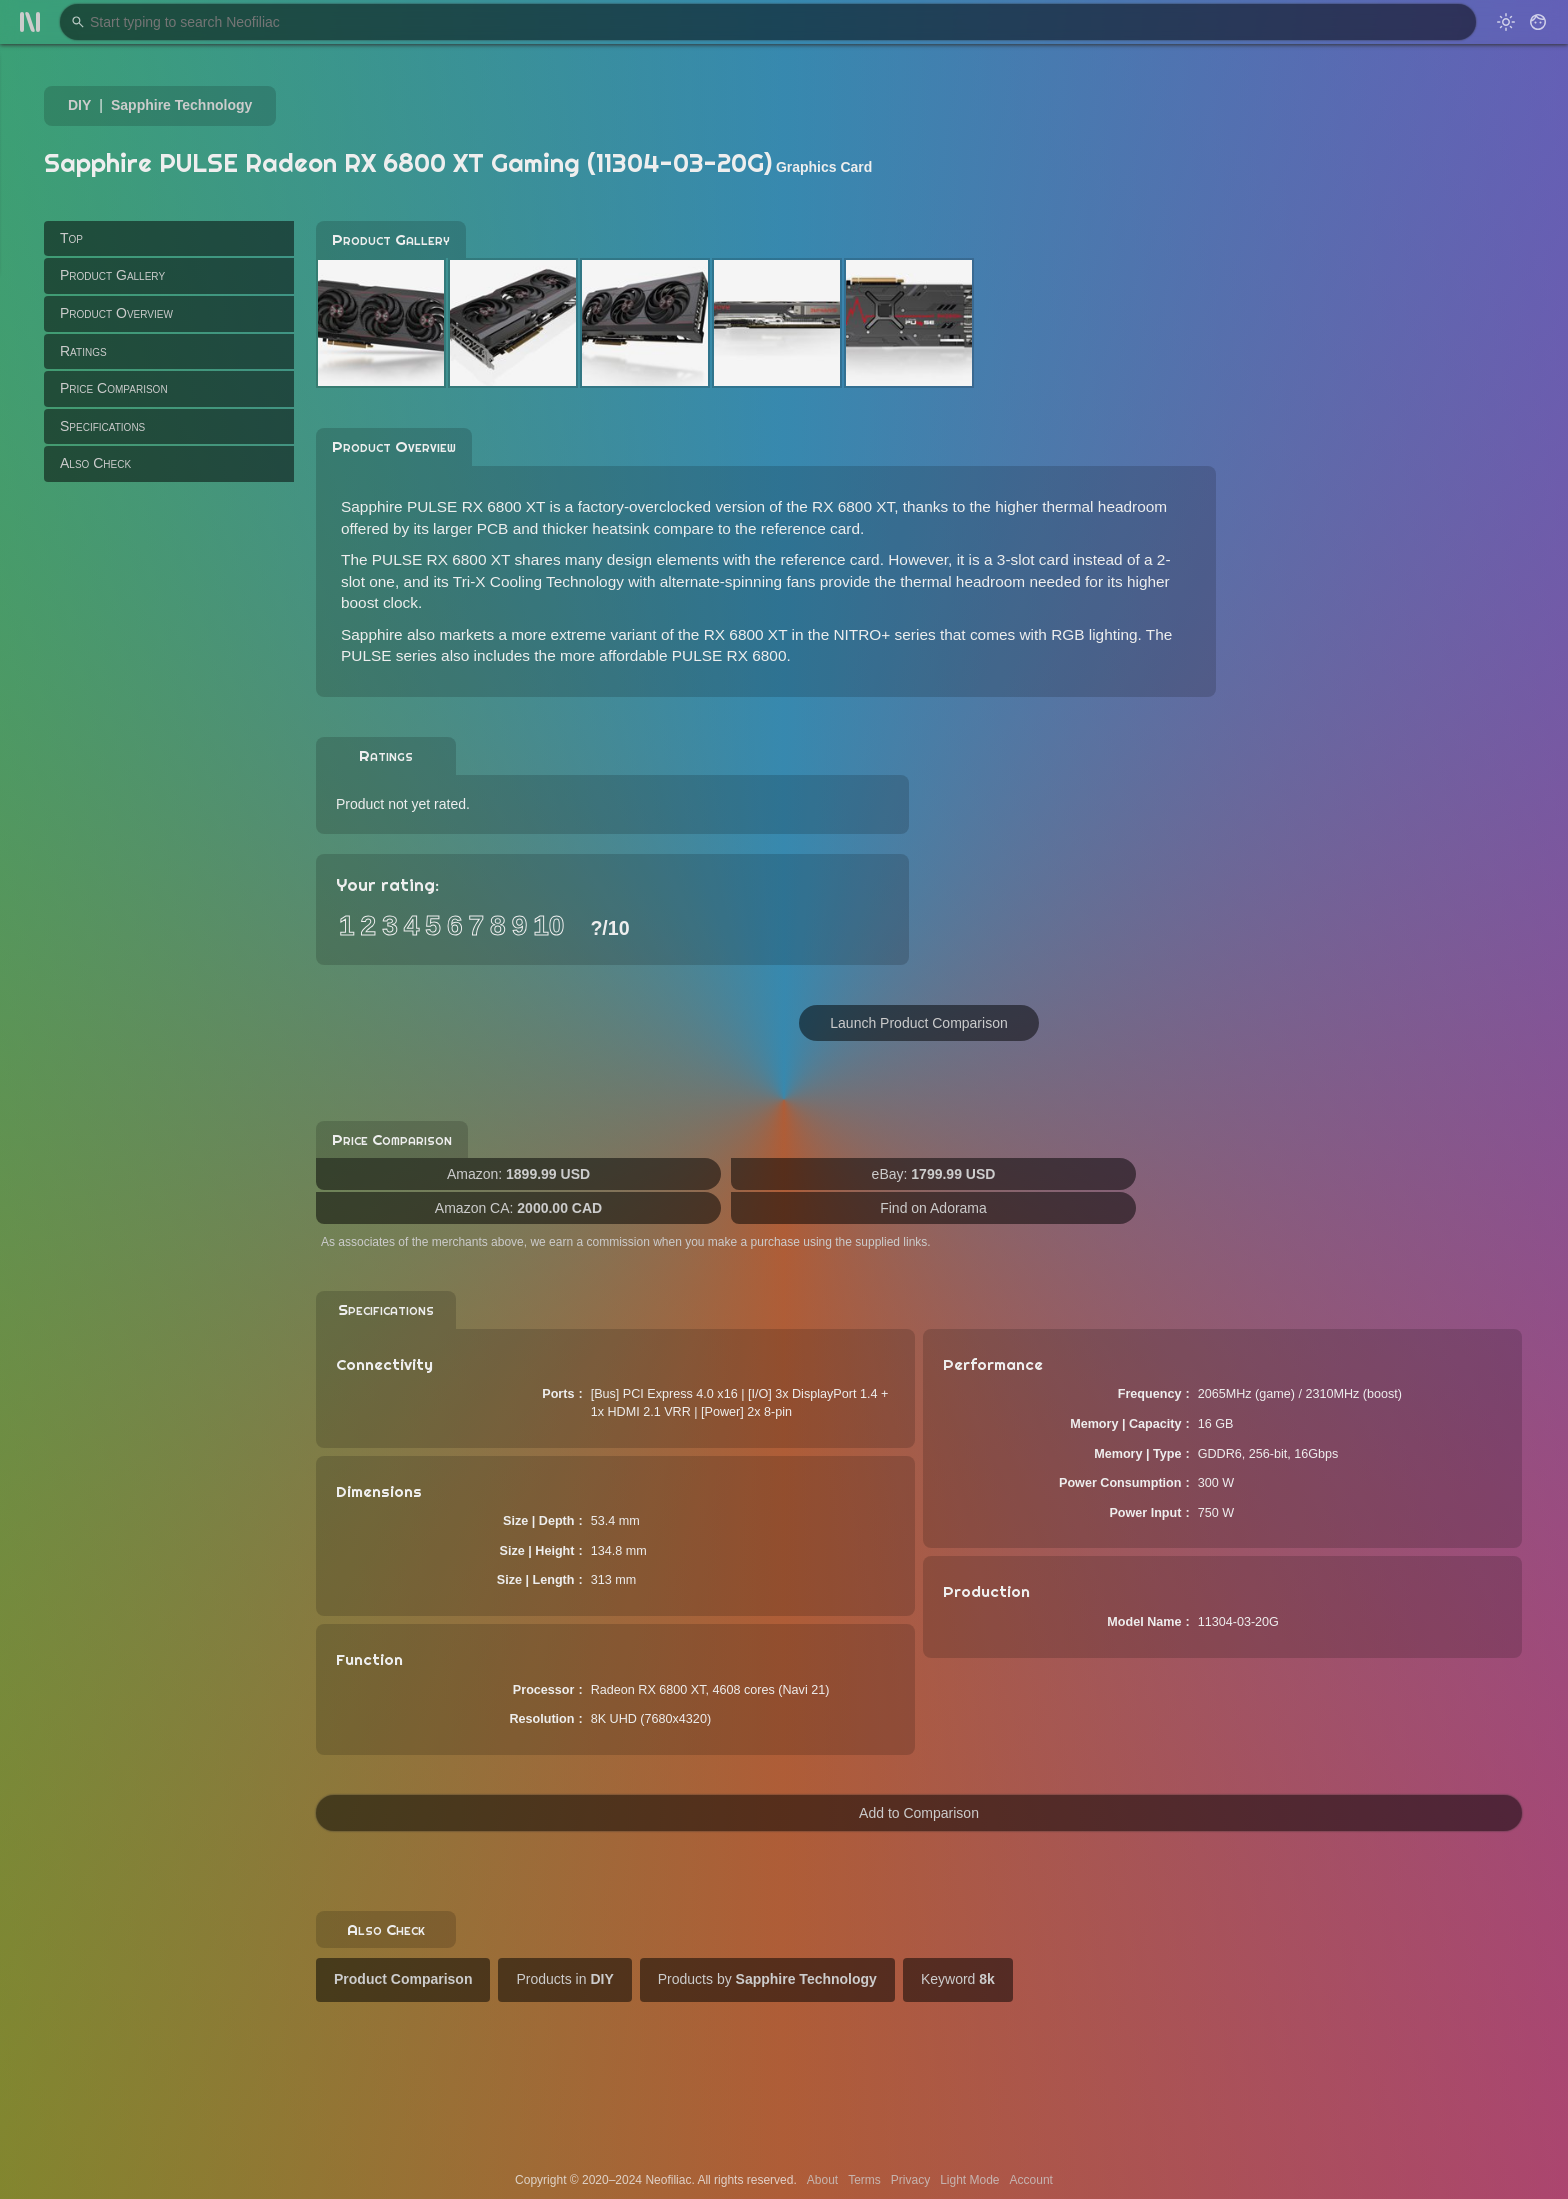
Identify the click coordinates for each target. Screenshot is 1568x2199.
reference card (810, 528)
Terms (864, 2180)
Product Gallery (112, 275)
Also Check (95, 463)
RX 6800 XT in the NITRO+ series (820, 634)
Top (71, 238)
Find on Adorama (933, 1208)
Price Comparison (114, 388)
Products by (767, 1979)
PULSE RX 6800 (729, 655)
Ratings (83, 351)
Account (1031, 2180)
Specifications (102, 426)
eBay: (934, 1174)
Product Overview (116, 313)
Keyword (958, 1979)
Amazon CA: (518, 1208)
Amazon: (518, 1174)
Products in (564, 1979)
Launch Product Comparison (918, 1023)
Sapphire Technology (181, 105)
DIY (79, 105)
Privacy (910, 2180)
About (822, 2180)
